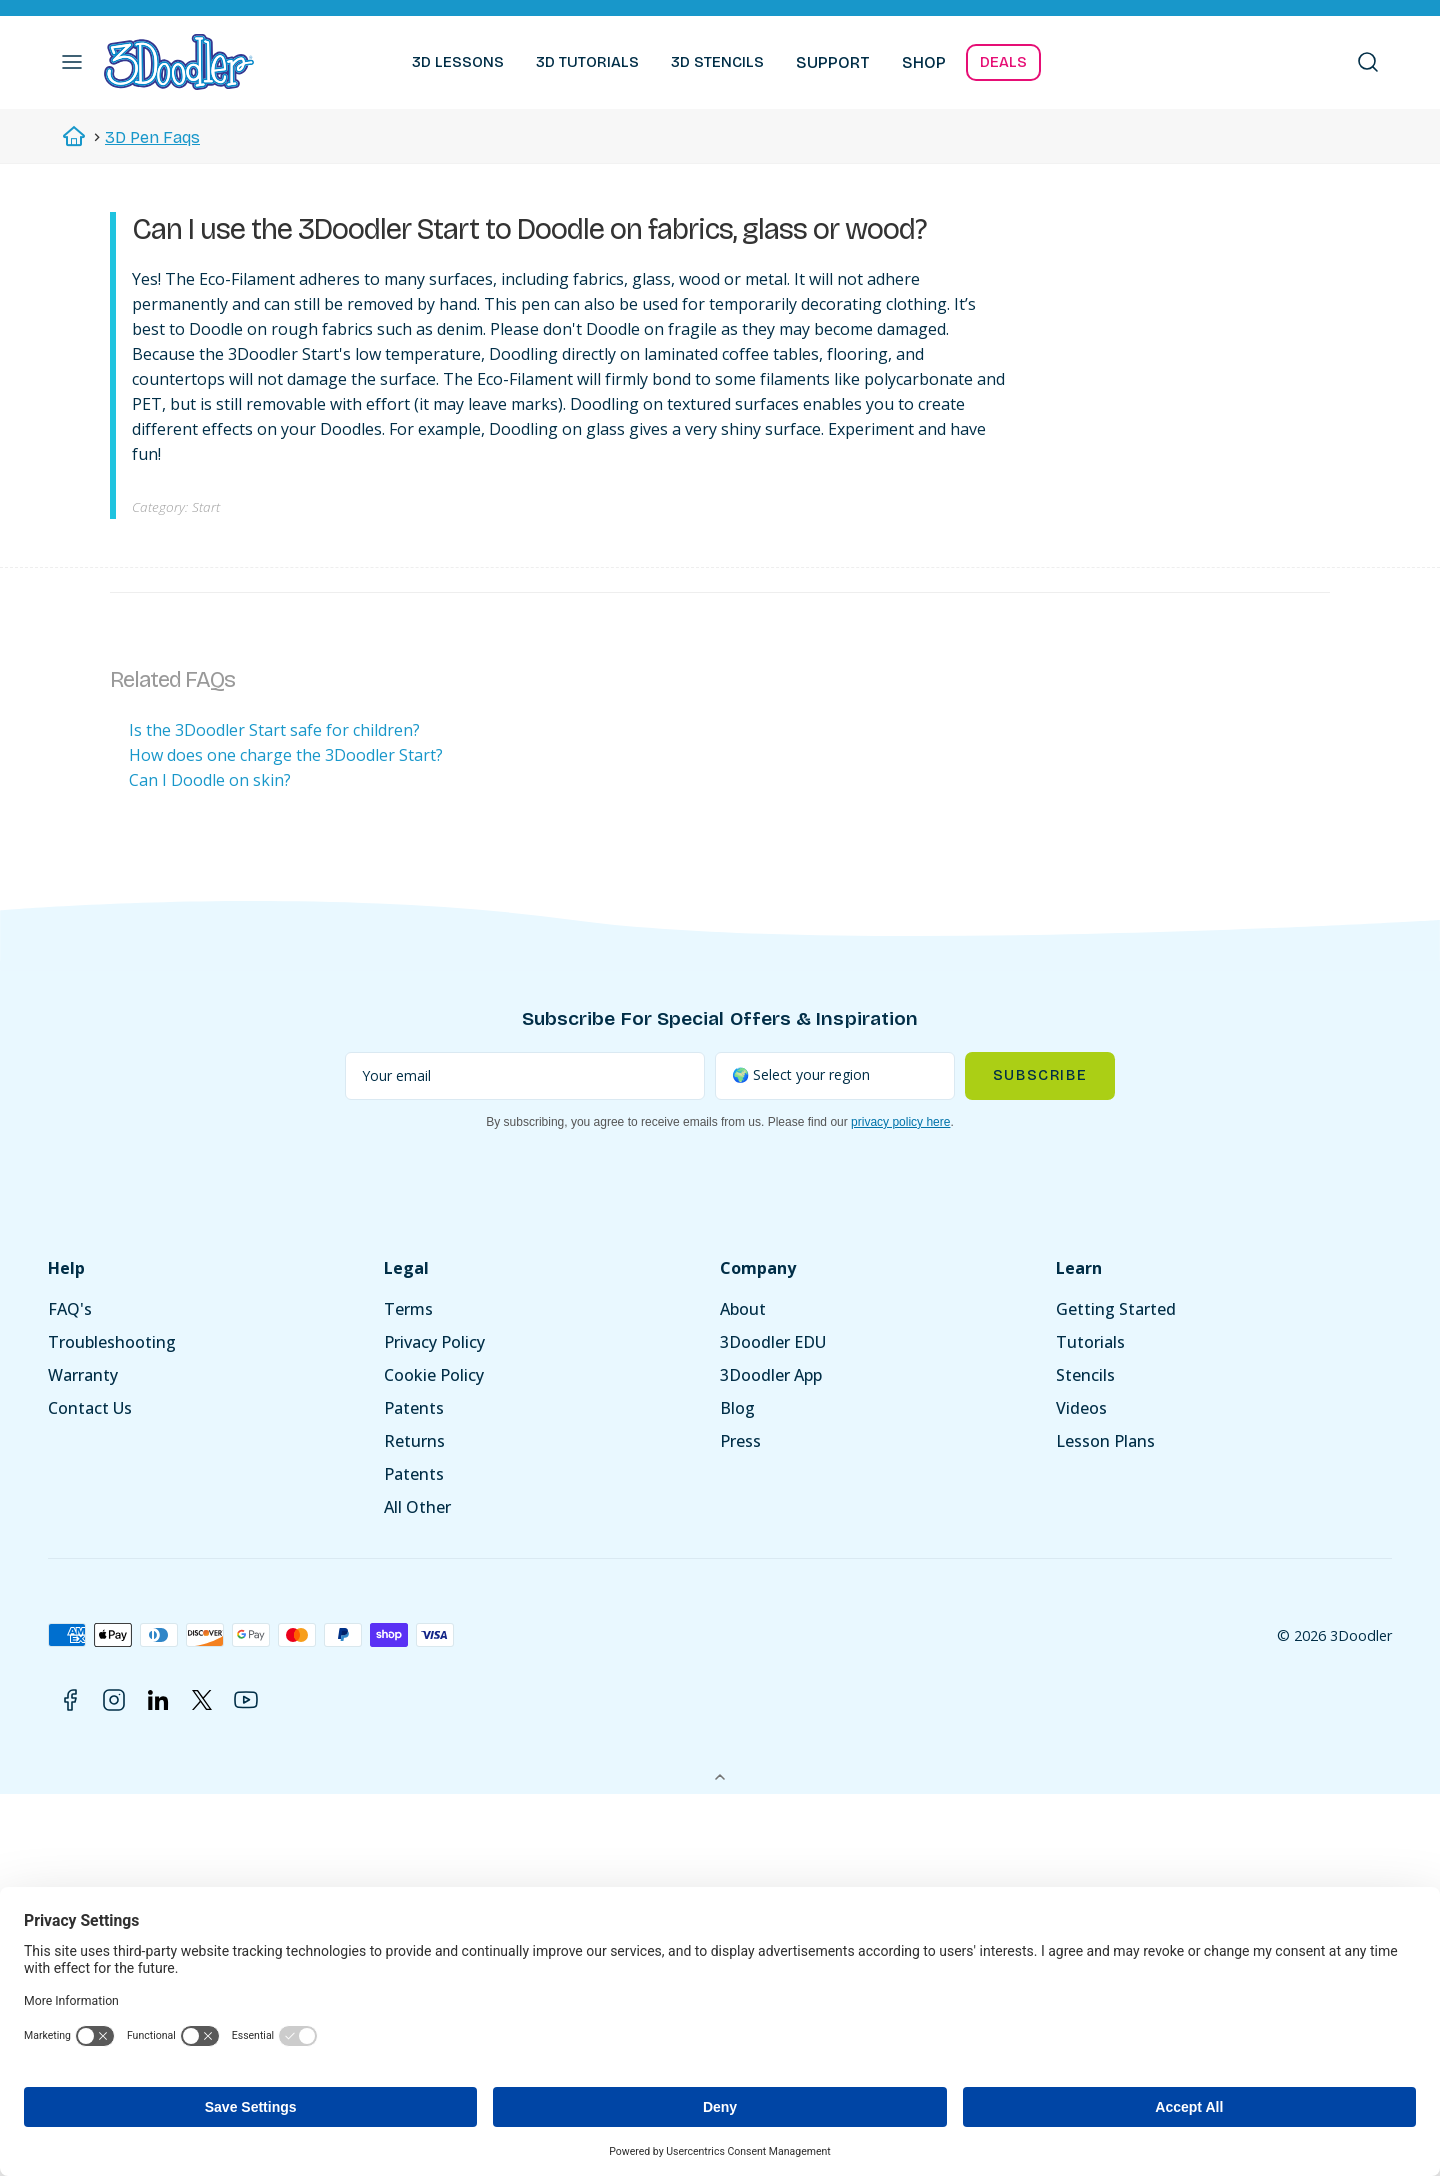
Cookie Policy (434, 1375)
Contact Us (90, 1408)
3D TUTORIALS (587, 62)
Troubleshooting (112, 1342)
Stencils (1085, 1375)
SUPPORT (833, 62)
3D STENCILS (717, 62)
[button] (72, 62)
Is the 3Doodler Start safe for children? (274, 730)
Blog (737, 1408)
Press (740, 1441)
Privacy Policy (434, 1342)
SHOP (924, 62)
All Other (417, 1507)
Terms (408, 1309)
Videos (1081, 1408)
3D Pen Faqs (152, 137)
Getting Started (1116, 1309)
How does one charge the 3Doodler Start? (286, 755)
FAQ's (70, 1309)
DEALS (1003, 62)
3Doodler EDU (773, 1342)
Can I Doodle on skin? (210, 780)
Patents (414, 1408)
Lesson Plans (1105, 1441)
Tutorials (1090, 1342)
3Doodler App (771, 1375)
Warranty (83, 1375)
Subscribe (1040, 1075)
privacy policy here (900, 1122)
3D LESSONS (458, 62)
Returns (414, 1441)
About (743, 1309)
